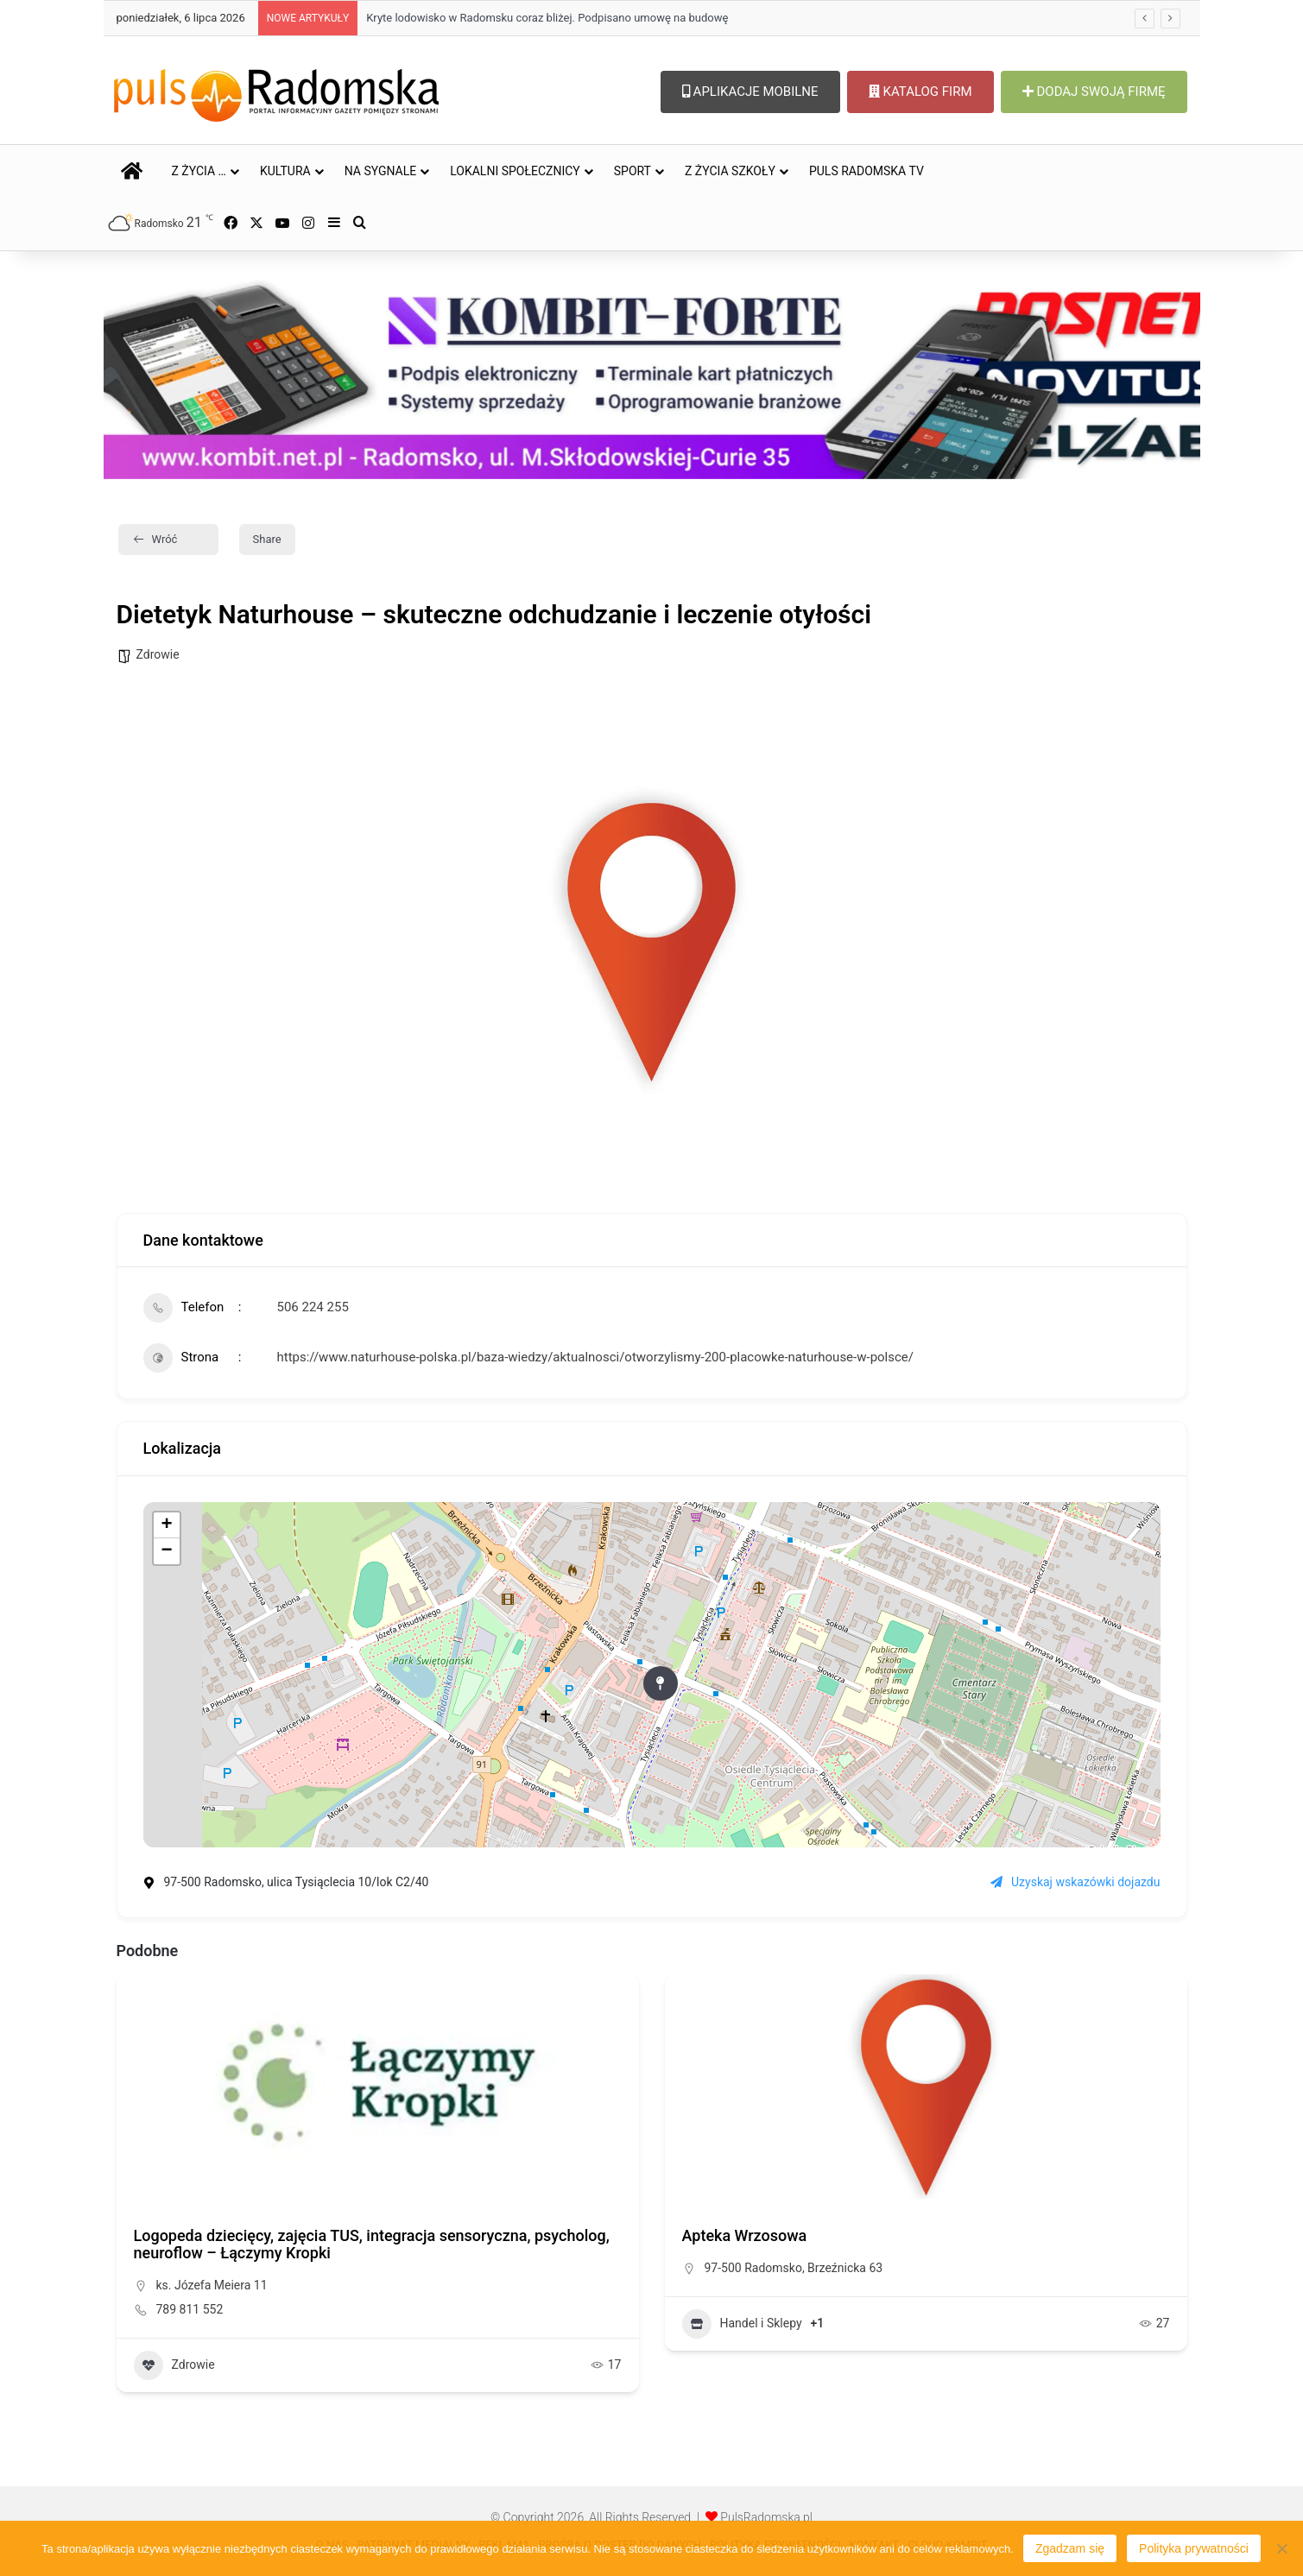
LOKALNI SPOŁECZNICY (515, 171)
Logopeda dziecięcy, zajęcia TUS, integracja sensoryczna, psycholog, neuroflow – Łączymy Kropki (372, 2244)
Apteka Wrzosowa (744, 2235)
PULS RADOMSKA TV (866, 171)
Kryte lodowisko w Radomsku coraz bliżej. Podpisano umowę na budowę (547, 17)
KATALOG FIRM (920, 91)
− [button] (166, 1551)
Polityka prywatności (1194, 2548)
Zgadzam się (1069, 2548)
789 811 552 (190, 2309)
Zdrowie (158, 654)
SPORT (632, 171)
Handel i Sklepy (742, 2324)
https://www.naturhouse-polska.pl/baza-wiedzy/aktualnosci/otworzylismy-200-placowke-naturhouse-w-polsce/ (595, 1357)
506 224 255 (313, 1307)
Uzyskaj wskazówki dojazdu (1075, 1882)
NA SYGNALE (381, 171)
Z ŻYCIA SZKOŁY (730, 171)
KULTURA (285, 171)
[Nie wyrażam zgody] (1281, 2548)
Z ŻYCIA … (199, 171)
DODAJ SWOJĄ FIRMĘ (1094, 91)
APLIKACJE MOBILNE (750, 91)
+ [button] (166, 1525)
